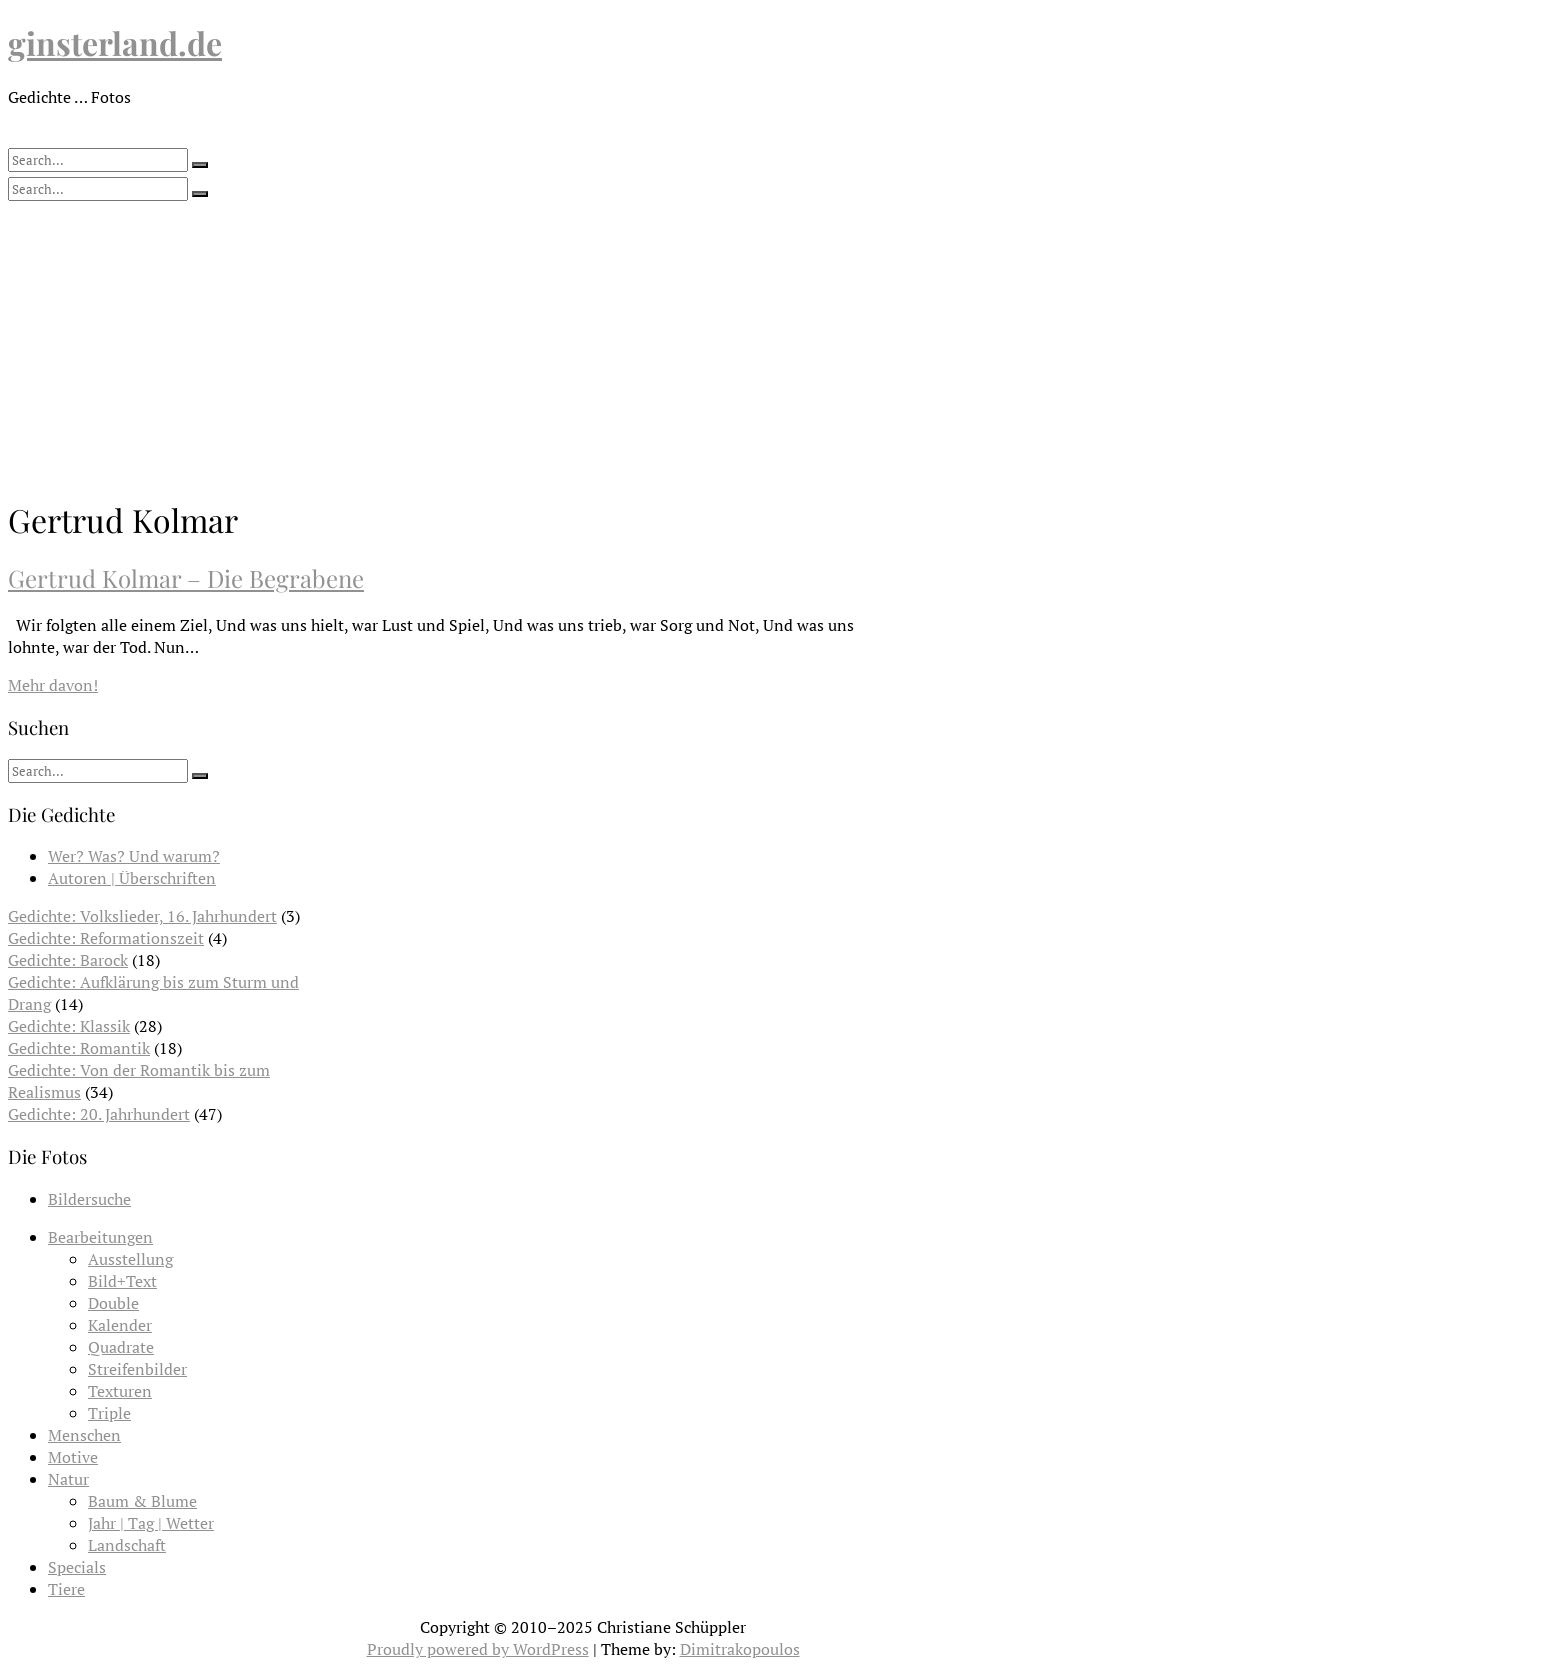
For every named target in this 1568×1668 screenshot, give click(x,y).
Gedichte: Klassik (69, 1026)
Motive (73, 1457)
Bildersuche (89, 1199)
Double (113, 1303)
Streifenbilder (137, 1369)
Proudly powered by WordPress (478, 1649)
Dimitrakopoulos (740, 1649)
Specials (77, 1567)
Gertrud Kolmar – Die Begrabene (186, 578)
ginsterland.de (115, 42)
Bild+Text (122, 1281)
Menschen (84, 1435)
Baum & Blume (142, 1501)
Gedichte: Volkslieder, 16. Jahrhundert (142, 916)
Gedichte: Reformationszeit (106, 938)
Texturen (120, 1391)
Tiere (66, 1589)
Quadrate (121, 1347)
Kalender (120, 1325)
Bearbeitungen (100, 1237)
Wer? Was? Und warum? (134, 856)
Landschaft (127, 1545)
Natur (68, 1479)
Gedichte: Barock (68, 960)
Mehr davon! (53, 685)
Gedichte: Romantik (79, 1048)
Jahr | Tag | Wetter (151, 1523)
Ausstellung (130, 1259)
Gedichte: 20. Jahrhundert (99, 1114)
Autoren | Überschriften (132, 878)
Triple (109, 1413)
